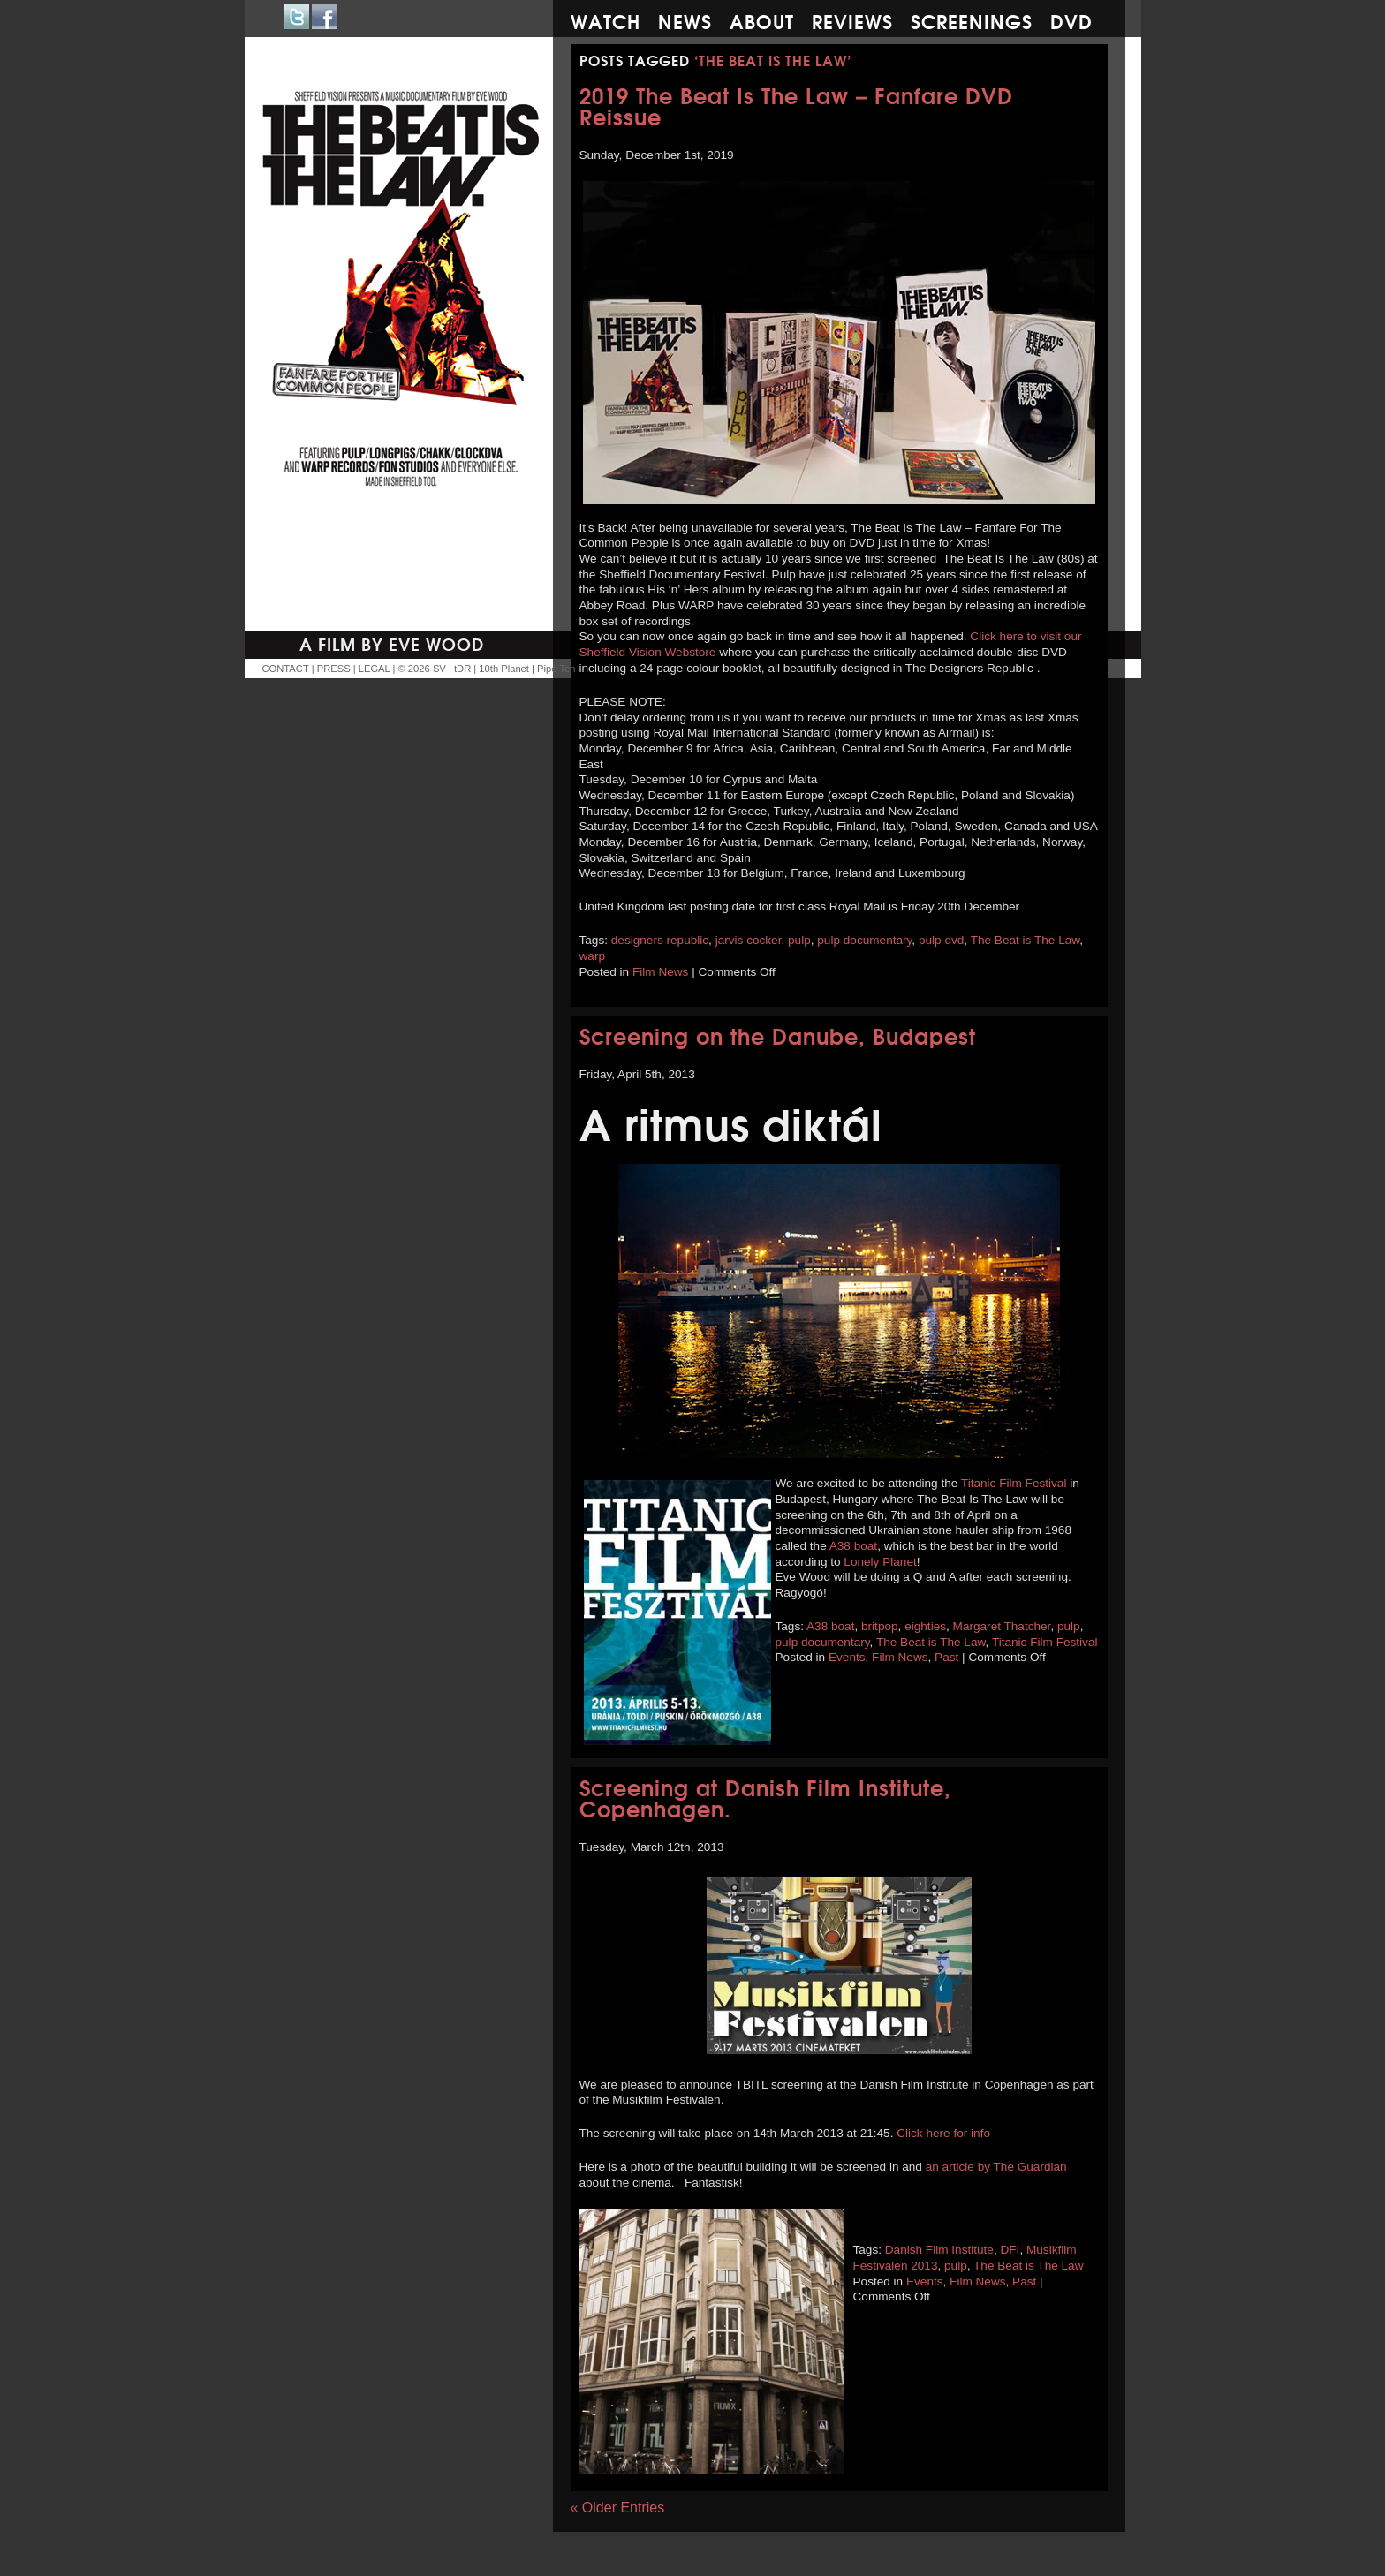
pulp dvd (941, 940)
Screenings (972, 20)
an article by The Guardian (996, 2166)
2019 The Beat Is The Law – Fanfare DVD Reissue (796, 105)
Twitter (296, 16)
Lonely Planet (880, 1561)
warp (592, 956)
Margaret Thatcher (1002, 1626)
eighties (925, 1626)
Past (946, 1657)
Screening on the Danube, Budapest (777, 1034)
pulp (799, 940)
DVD (1071, 20)
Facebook (324, 16)
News (685, 20)
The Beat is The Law (1025, 940)
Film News (660, 971)
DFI (1009, 2249)
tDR (462, 668)
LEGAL (374, 668)
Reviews (852, 20)
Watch (605, 20)
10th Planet (504, 668)
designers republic (659, 940)
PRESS (334, 668)
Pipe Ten (556, 668)
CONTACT (285, 668)
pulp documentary (864, 940)
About (762, 20)
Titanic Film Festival (1014, 1483)
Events (847, 1657)
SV (439, 668)
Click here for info (943, 2133)
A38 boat (853, 1545)
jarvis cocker (748, 940)
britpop (879, 1626)
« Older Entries (618, 2507)
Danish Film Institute (939, 2249)
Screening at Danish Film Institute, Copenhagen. (765, 1797)
